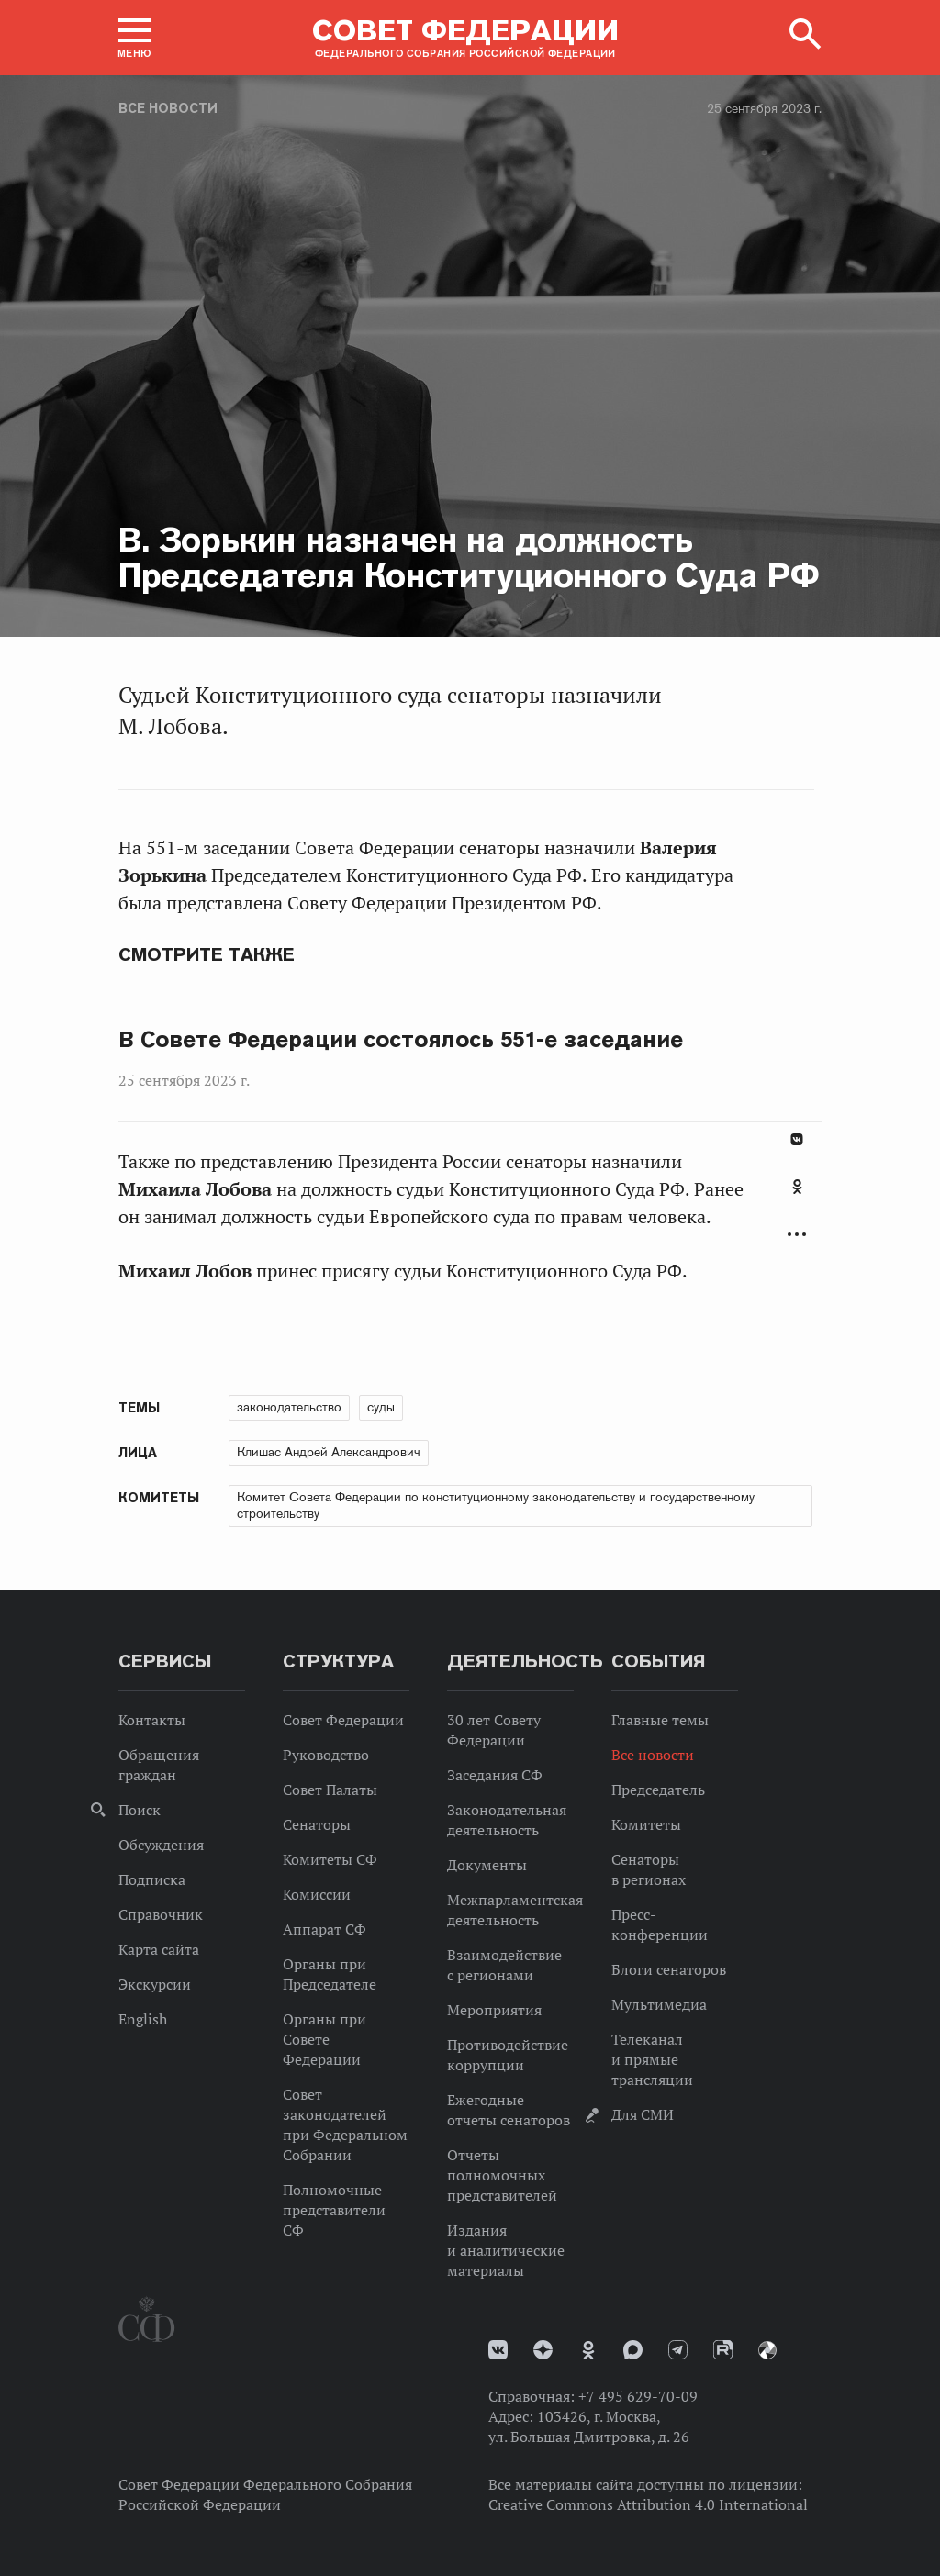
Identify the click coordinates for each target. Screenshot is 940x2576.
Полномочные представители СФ (334, 2209)
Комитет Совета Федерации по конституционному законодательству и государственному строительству (496, 1505)
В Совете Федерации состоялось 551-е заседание (400, 1040)
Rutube (723, 2349)
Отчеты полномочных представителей (502, 2175)
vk (498, 2349)
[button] (135, 37)
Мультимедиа (659, 2004)
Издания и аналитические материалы (506, 2250)
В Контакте (797, 1139)
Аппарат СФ (324, 1929)
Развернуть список (797, 1235)
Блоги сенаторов (668, 1969)
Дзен (543, 2349)
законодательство (289, 1407)
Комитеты (646, 1824)
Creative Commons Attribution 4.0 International (648, 2504)
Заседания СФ (495, 1775)
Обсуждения (161, 1844)
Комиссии (317, 1894)
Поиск (139, 1810)
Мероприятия (494, 2010)
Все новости (168, 108)
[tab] (797, 1196)
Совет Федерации (343, 1720)
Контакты (151, 1720)
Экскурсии (154, 1984)
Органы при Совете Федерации (324, 2039)
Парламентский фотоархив (767, 2350)
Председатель (658, 1789)
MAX (633, 2349)
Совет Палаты (330, 1789)
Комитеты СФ (330, 1859)
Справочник (160, 1914)
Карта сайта (158, 1949)
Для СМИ (642, 2114)
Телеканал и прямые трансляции (652, 2059)
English (142, 2019)
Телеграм (678, 2349)
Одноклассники (797, 1186)
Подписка (151, 1879)
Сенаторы (317, 1824)
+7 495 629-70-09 (638, 2396)
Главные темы (660, 1720)
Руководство (326, 1754)
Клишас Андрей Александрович (328, 1452)
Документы (487, 1865)
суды (381, 1407)
